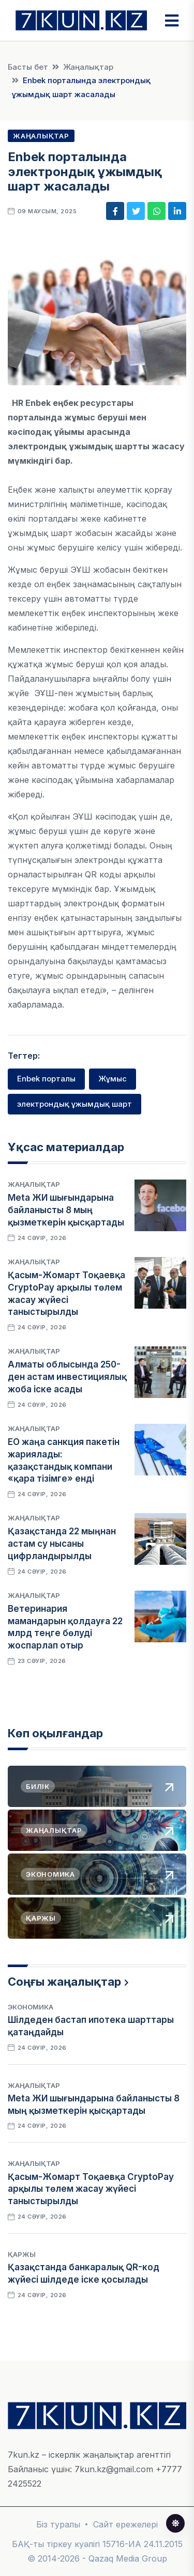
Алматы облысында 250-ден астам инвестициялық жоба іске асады (67, 1376)
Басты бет (28, 67)
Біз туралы (58, 2524)
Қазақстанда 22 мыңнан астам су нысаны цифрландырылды (62, 1543)
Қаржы (22, 2254)
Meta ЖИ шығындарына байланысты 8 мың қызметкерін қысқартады (66, 1210)
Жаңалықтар (88, 67)
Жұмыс (112, 1078)
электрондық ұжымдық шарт (74, 1104)
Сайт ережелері (125, 2524)
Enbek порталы (46, 1078)
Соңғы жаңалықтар (64, 1981)
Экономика (30, 2007)
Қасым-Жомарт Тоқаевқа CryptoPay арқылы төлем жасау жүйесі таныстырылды (91, 2189)
